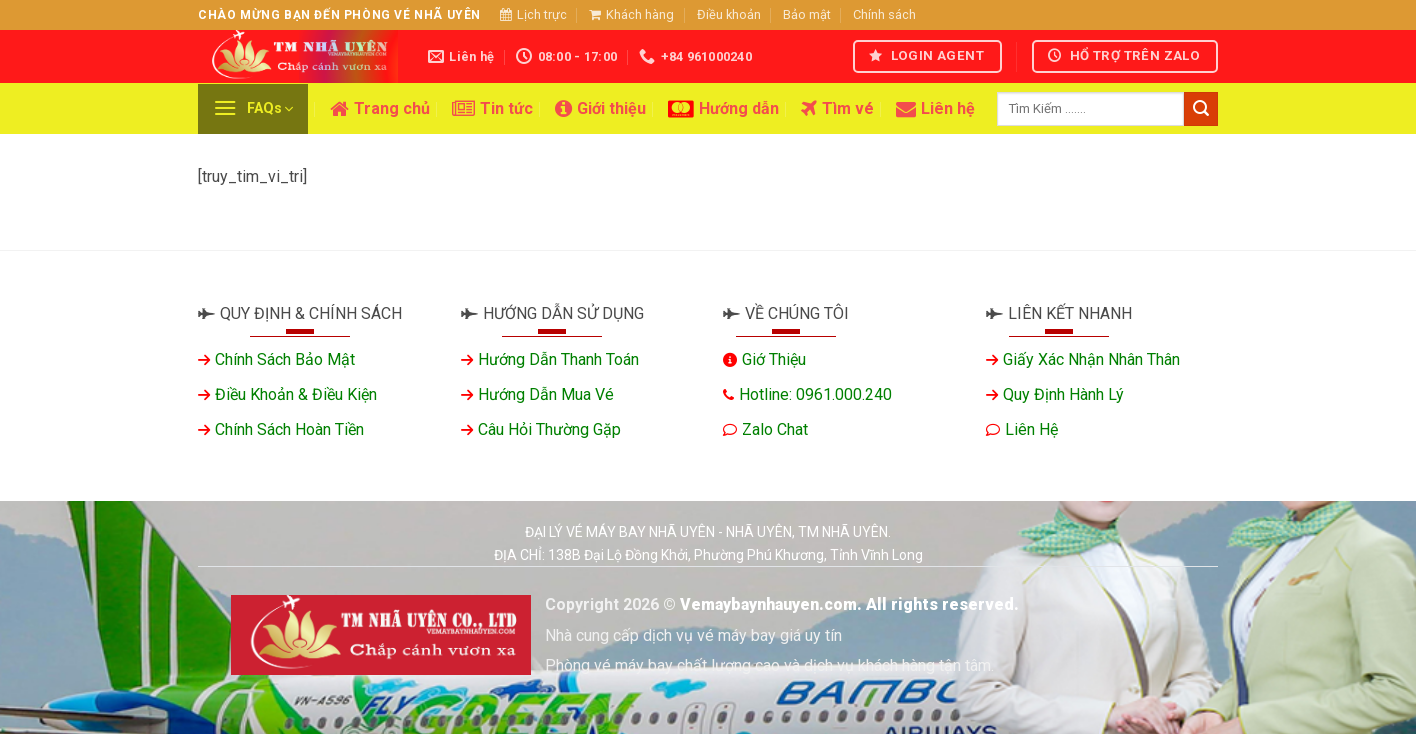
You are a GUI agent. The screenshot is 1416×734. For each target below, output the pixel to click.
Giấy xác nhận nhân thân (1091, 359)
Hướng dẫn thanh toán (558, 359)
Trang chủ (380, 109)
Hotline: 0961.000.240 (815, 394)
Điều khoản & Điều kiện (296, 394)
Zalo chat (775, 429)
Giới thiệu (600, 109)
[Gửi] (1201, 109)
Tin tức (492, 109)
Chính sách (884, 14)
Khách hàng (631, 14)
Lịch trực (533, 14)
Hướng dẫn (723, 109)
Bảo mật (807, 14)
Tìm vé (837, 109)
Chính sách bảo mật (285, 359)
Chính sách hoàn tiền (289, 429)
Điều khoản (729, 14)
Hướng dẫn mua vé (546, 394)
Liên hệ (935, 109)
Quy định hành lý (1063, 394)
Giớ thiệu (774, 359)
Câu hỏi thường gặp (549, 429)
